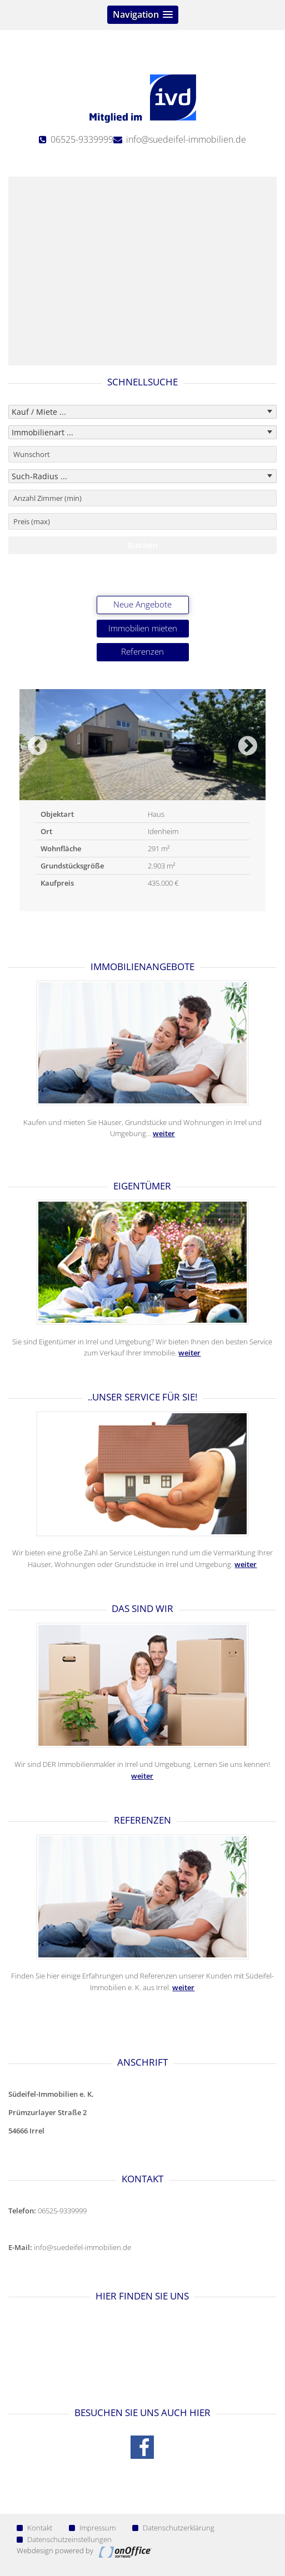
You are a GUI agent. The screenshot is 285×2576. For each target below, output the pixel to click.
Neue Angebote (142, 604)
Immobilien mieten (142, 628)
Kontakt (34, 2528)
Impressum (92, 2528)
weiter (164, 1133)
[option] (142, 800)
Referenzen (142, 651)
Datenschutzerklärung (173, 2528)
